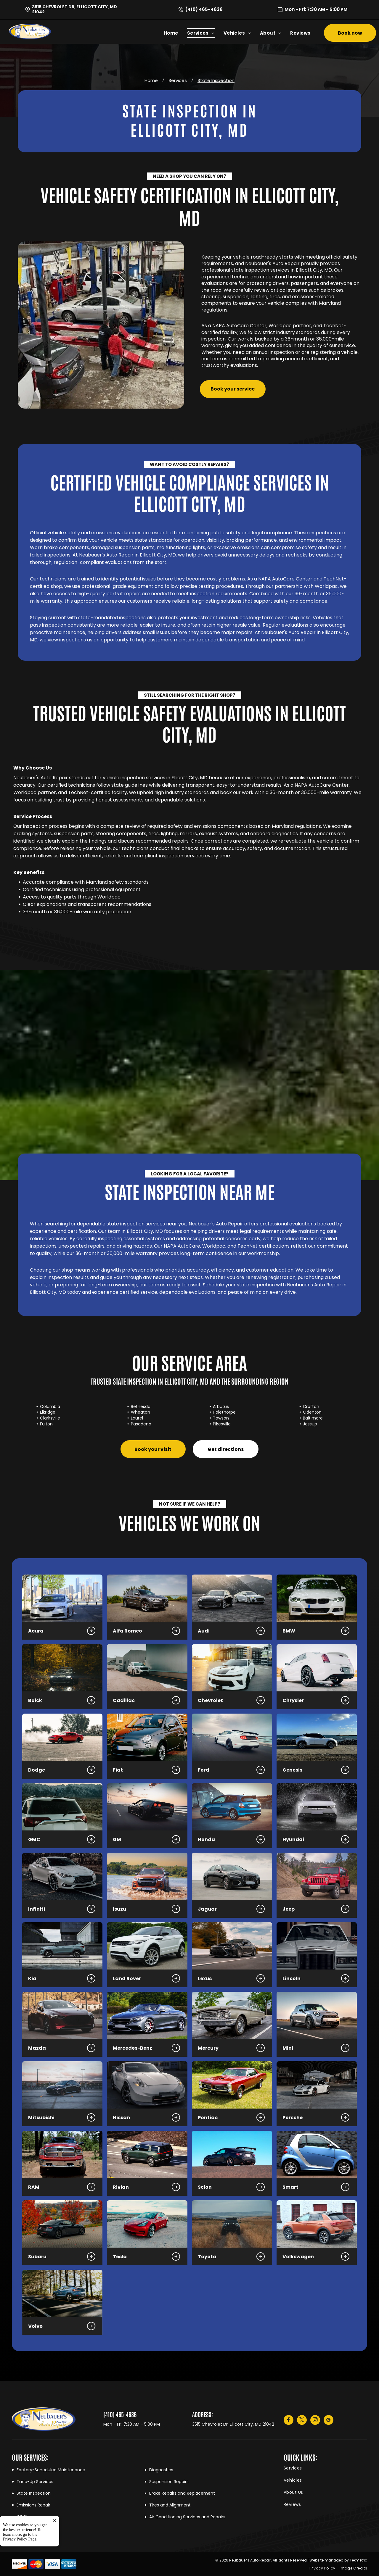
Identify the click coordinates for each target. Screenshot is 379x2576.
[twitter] (302, 2420)
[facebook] (288, 2420)
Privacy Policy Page (19, 2539)
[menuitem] (175, 33)
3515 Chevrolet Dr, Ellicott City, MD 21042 (74, 9)
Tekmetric (358, 2560)
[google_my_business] (328, 2420)
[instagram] (315, 2420)
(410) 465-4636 (204, 9)
